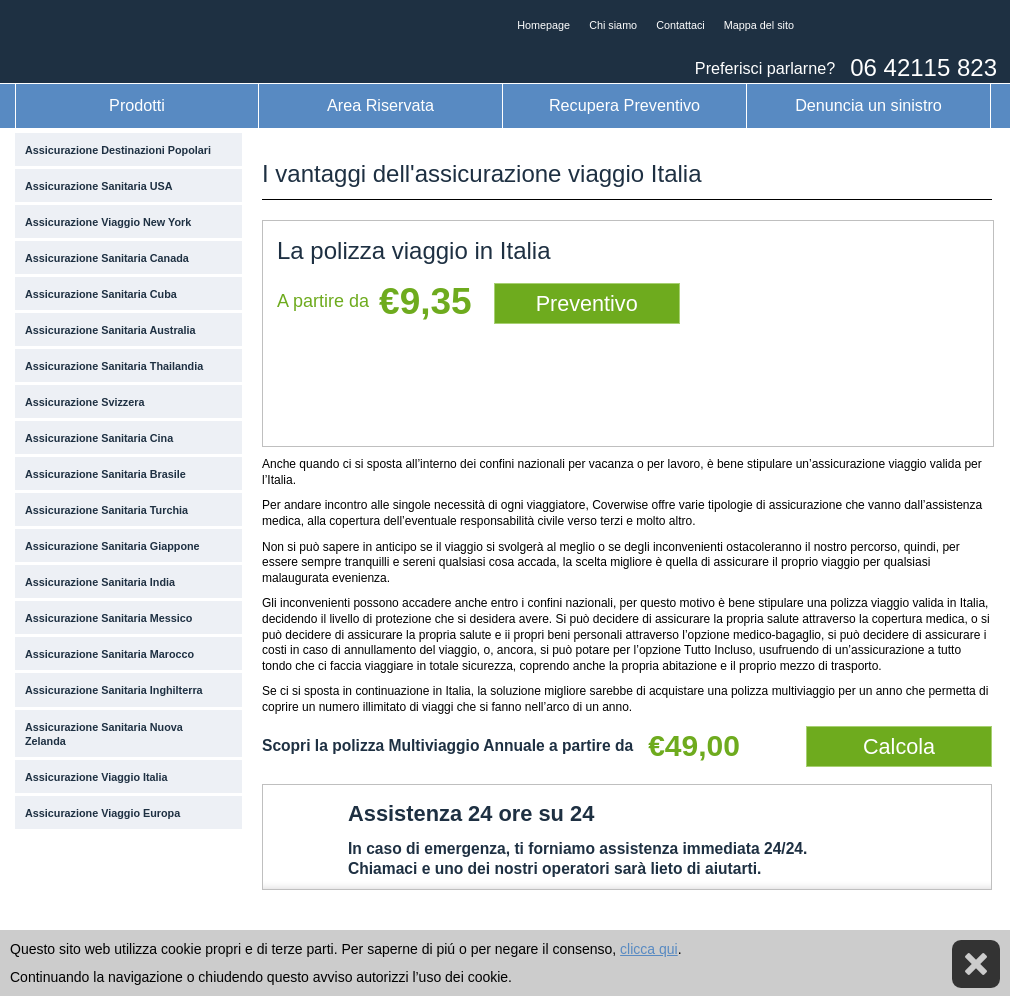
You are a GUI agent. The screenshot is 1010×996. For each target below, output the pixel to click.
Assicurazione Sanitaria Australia (110, 330)
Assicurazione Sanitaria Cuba (101, 294)
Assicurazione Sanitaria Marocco (109, 654)
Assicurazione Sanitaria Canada (107, 258)
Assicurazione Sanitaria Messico (108, 618)
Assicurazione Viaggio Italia (96, 777)
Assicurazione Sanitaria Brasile (105, 474)
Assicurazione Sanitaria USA (99, 186)
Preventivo (587, 303)
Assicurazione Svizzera (84, 402)
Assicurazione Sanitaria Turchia (106, 510)
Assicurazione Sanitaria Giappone (112, 546)
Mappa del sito (759, 25)
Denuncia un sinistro (868, 105)
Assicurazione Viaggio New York (108, 222)
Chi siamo (613, 25)
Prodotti (137, 105)
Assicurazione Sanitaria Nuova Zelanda (104, 734)
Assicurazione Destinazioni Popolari (118, 150)
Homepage (543, 25)
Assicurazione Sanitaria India (100, 582)
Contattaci (680, 25)
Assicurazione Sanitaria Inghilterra (114, 690)
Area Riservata (380, 105)
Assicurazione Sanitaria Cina (99, 438)
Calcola (899, 746)
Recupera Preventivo (624, 105)
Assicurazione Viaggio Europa (102, 813)
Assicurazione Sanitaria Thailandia (114, 366)
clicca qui (649, 949)
